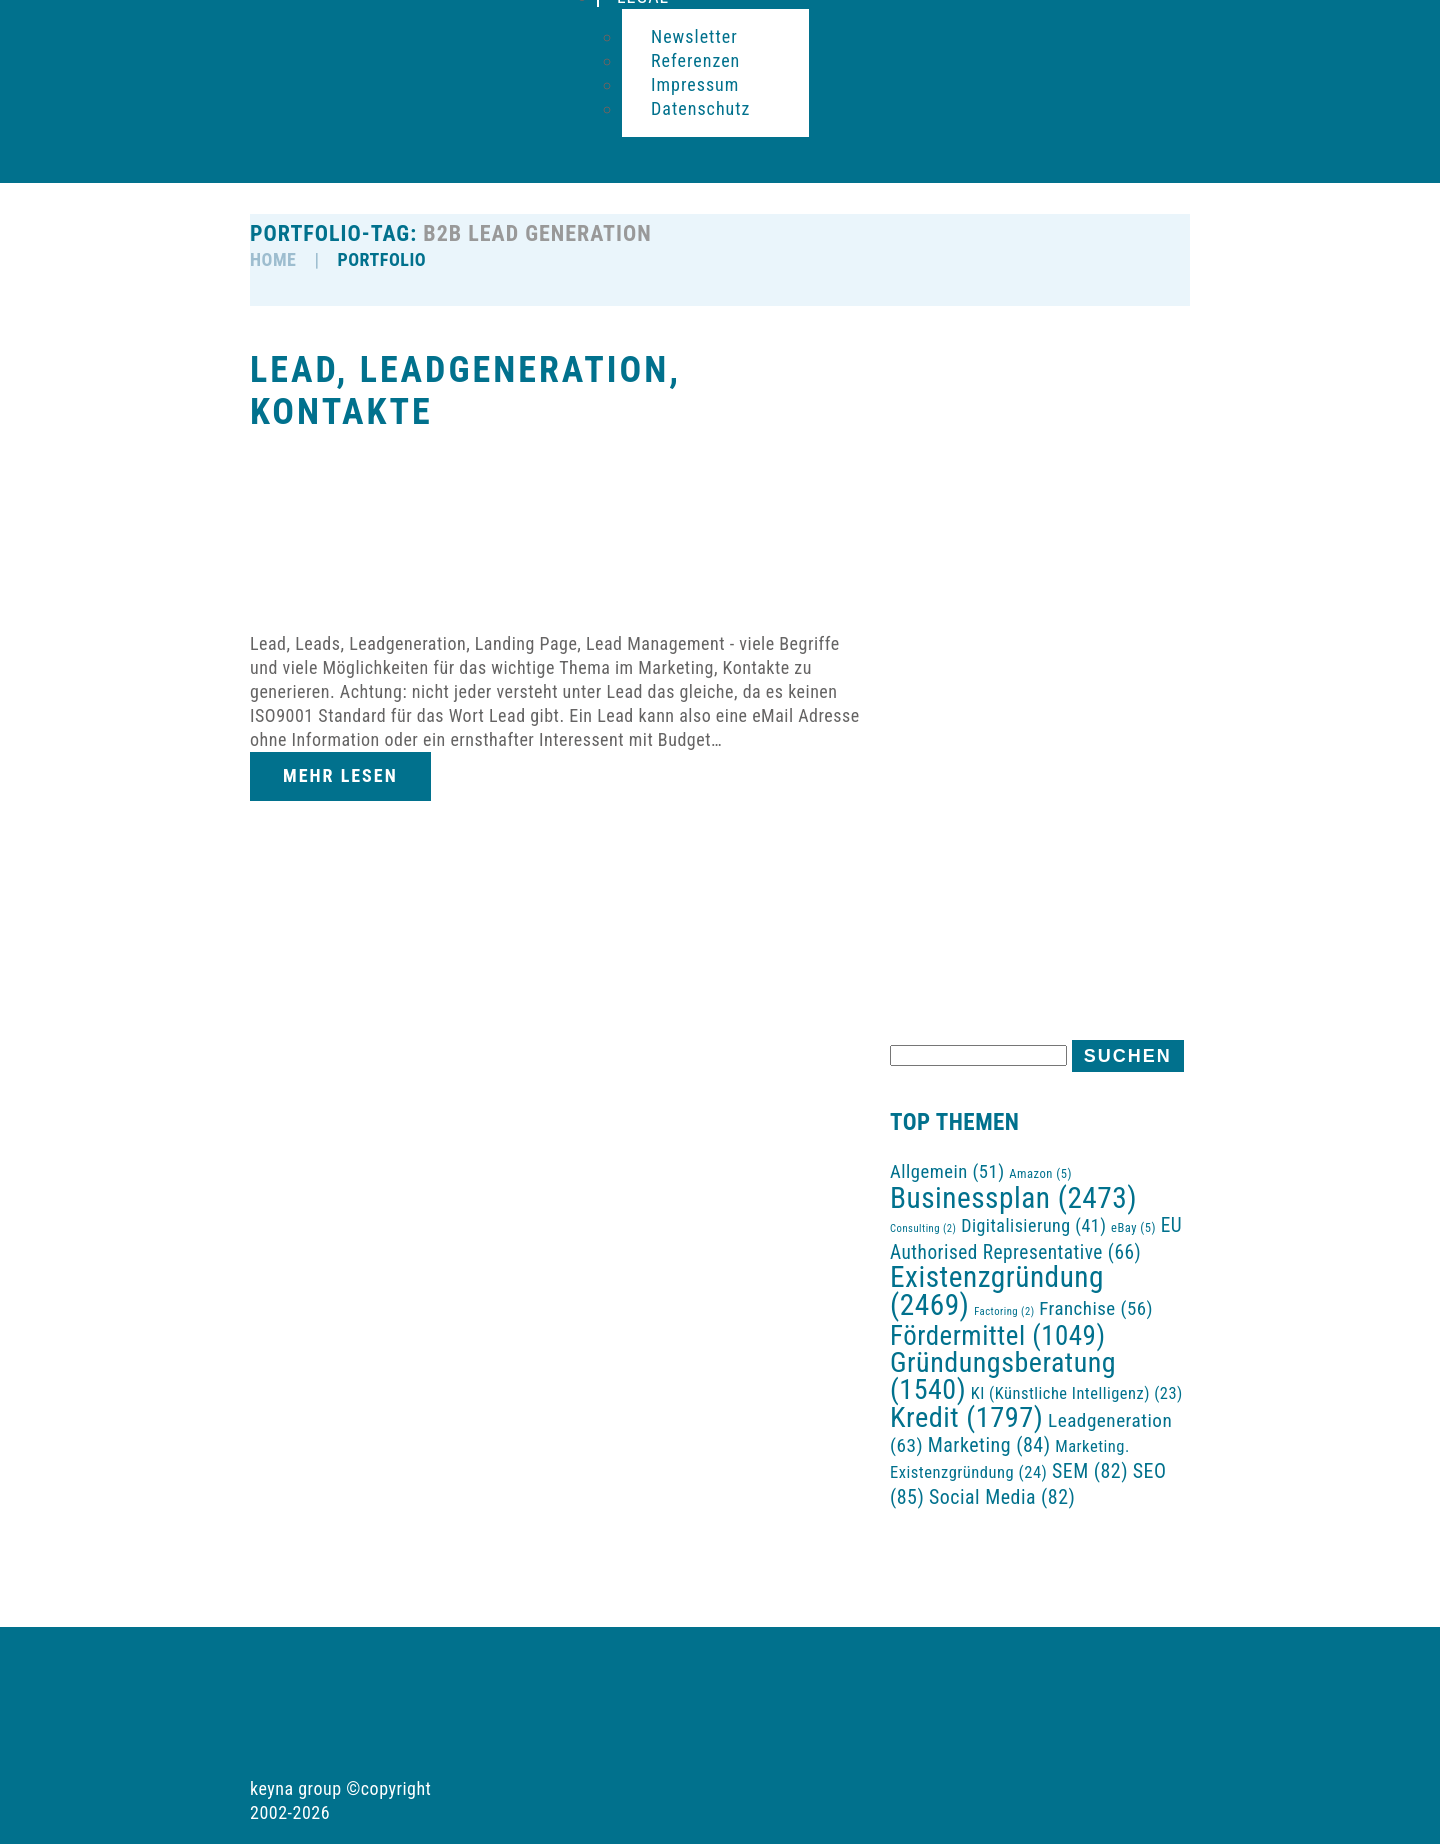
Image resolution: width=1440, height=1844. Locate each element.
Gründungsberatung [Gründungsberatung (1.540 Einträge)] (1003, 1376)
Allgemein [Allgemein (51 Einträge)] (947, 1172)
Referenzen (695, 60)
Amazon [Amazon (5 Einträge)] (1040, 1173)
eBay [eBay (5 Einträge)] (1133, 1227)
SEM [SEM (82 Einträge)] (1090, 1471)
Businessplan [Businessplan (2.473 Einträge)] (1013, 1198)
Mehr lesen (340, 775)
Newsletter (694, 36)
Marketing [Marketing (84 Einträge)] (989, 1445)
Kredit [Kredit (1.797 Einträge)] (966, 1417)
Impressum (695, 84)
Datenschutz (701, 108)
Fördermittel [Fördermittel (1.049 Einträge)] (998, 1336)
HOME (273, 259)
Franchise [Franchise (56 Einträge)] (1096, 1308)
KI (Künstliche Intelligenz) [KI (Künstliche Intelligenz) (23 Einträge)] (1077, 1393)
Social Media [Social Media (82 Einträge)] (1002, 1497)
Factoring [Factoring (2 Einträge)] (1004, 1311)
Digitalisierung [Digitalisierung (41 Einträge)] (1033, 1225)
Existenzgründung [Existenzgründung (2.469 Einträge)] (997, 1291)
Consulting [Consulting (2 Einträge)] (923, 1228)
